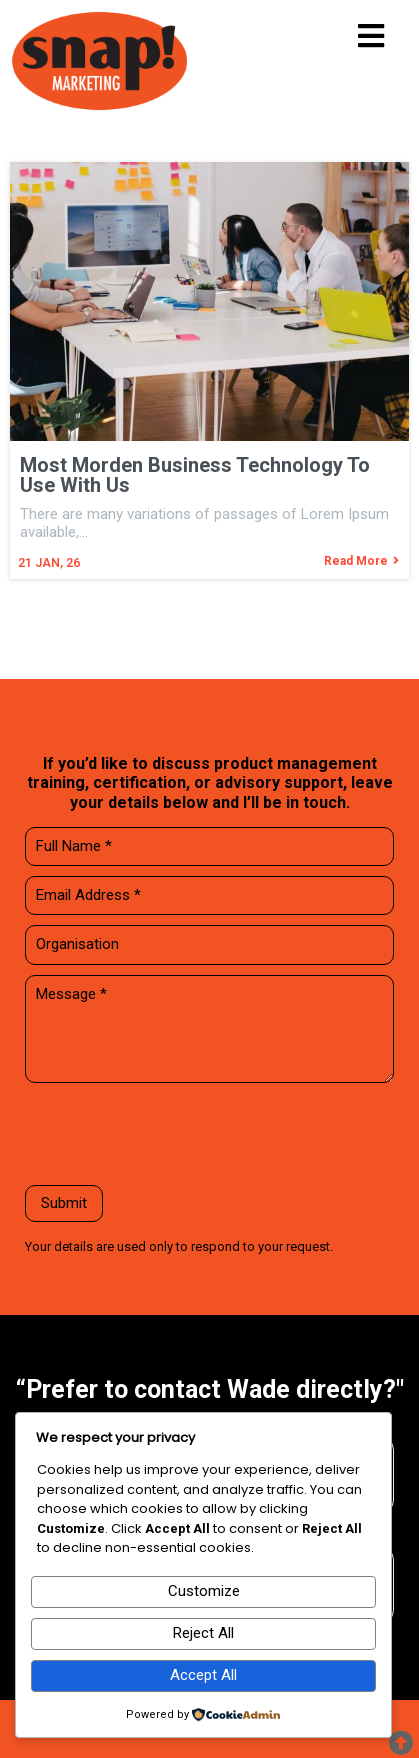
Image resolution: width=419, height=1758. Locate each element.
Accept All (203, 1675)
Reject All (203, 1633)
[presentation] (177, 1136)
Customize (204, 1591)
